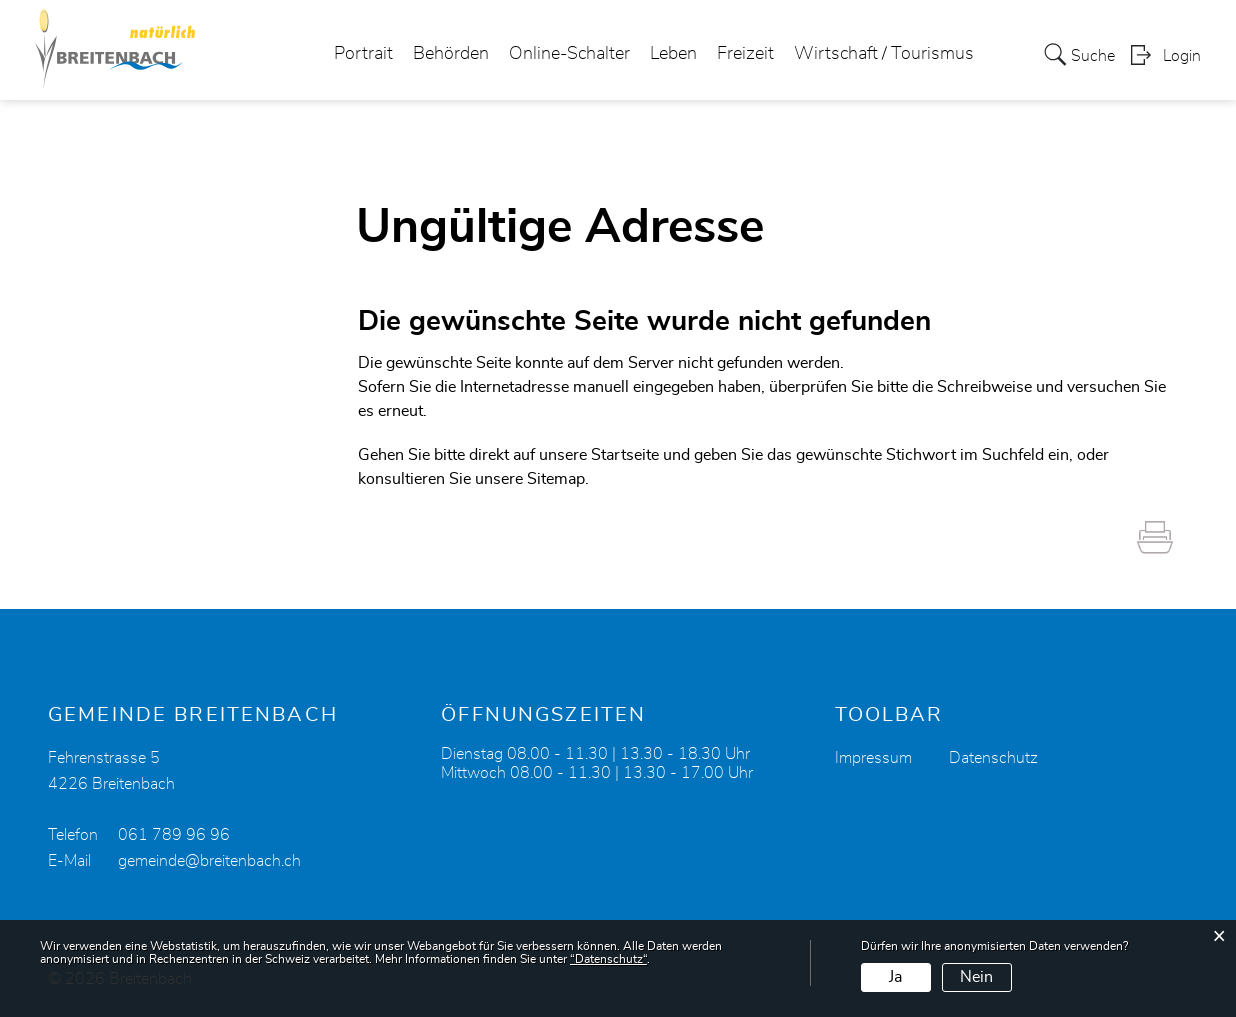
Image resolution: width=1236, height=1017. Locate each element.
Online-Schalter (569, 54)
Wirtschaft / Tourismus (884, 54)
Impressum (873, 758)
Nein (976, 977)
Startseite (625, 455)
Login (1182, 56)
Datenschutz (993, 758)
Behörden (451, 54)
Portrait (363, 54)
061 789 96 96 (174, 835)
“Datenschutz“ (608, 959)
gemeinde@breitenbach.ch (209, 861)
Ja (895, 977)
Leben (673, 54)
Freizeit (745, 54)
